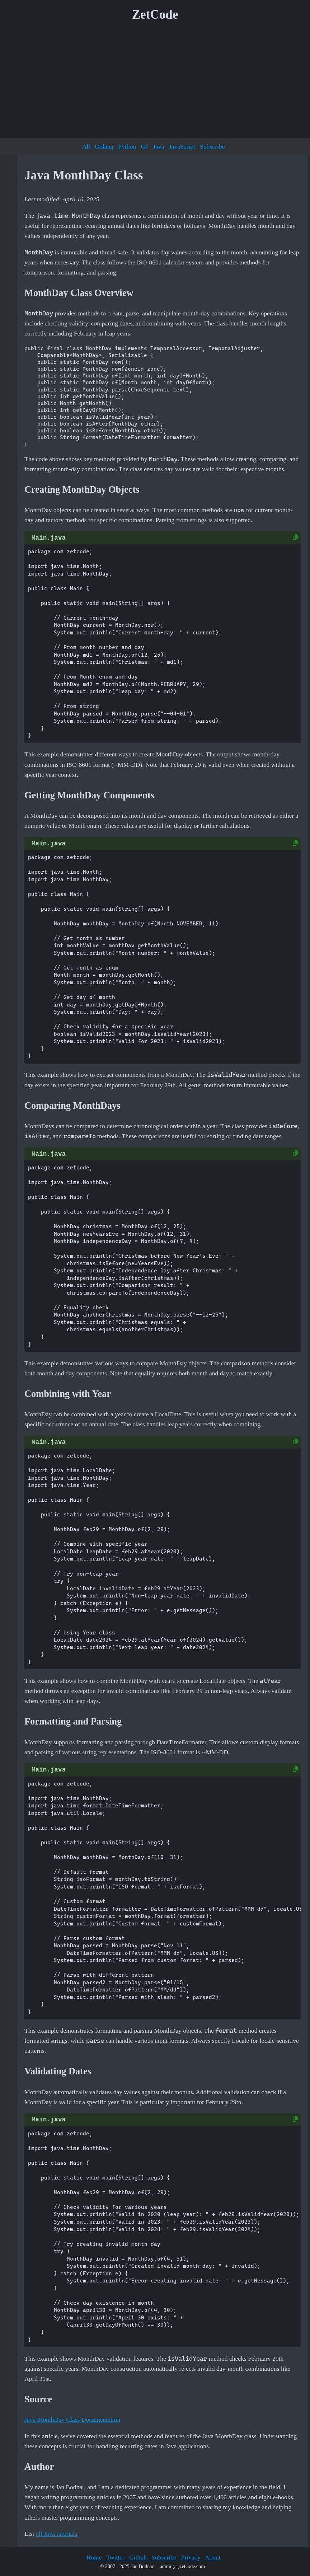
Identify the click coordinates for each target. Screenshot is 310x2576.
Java (158, 146)
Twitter (115, 2557)
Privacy (191, 2557)
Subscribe (212, 146)
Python (127, 146)
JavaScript (182, 146)
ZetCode (155, 15)
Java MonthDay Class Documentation (72, 2419)
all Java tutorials (56, 2533)
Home (94, 2557)
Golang (104, 146)
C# (144, 146)
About (213, 2557)
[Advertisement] (155, 82)
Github (138, 2557)
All (86, 146)
